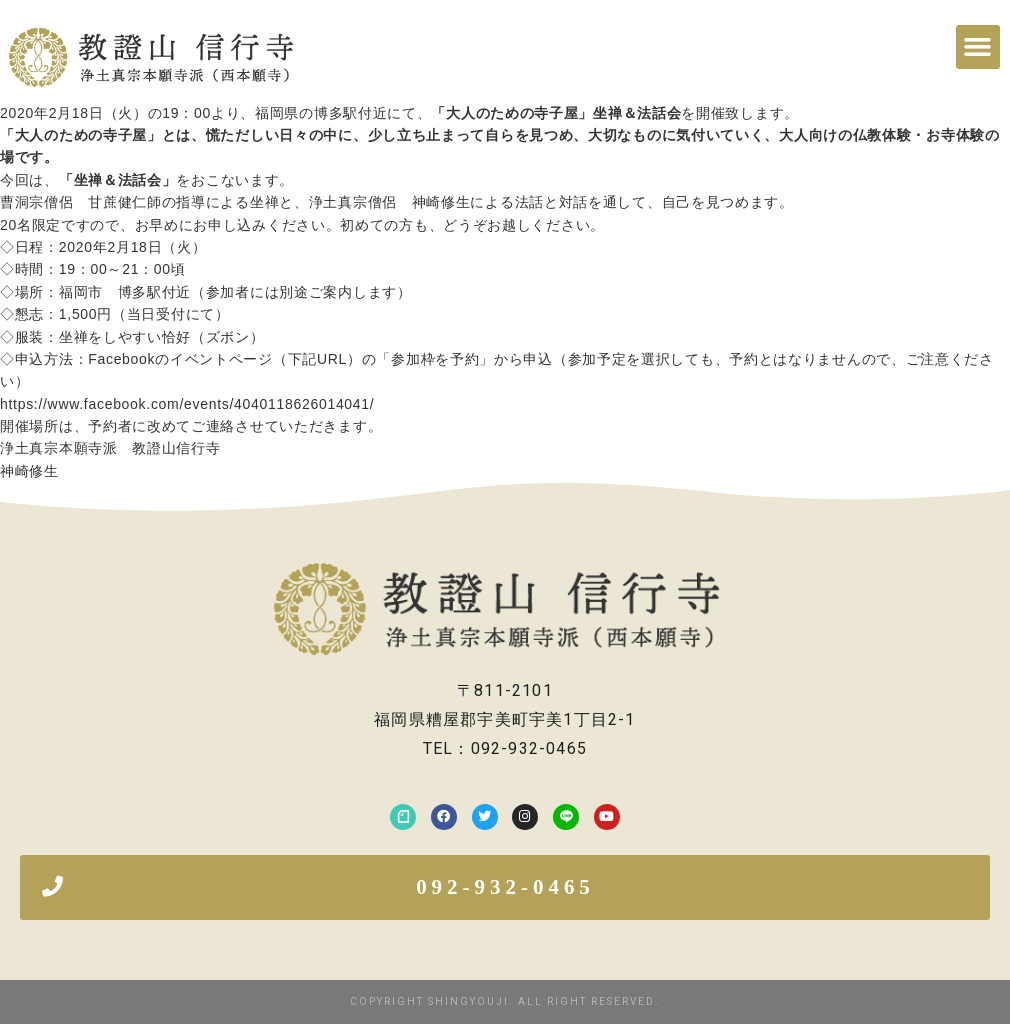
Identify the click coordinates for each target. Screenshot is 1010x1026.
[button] (978, 47)
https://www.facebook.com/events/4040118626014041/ (187, 404)
